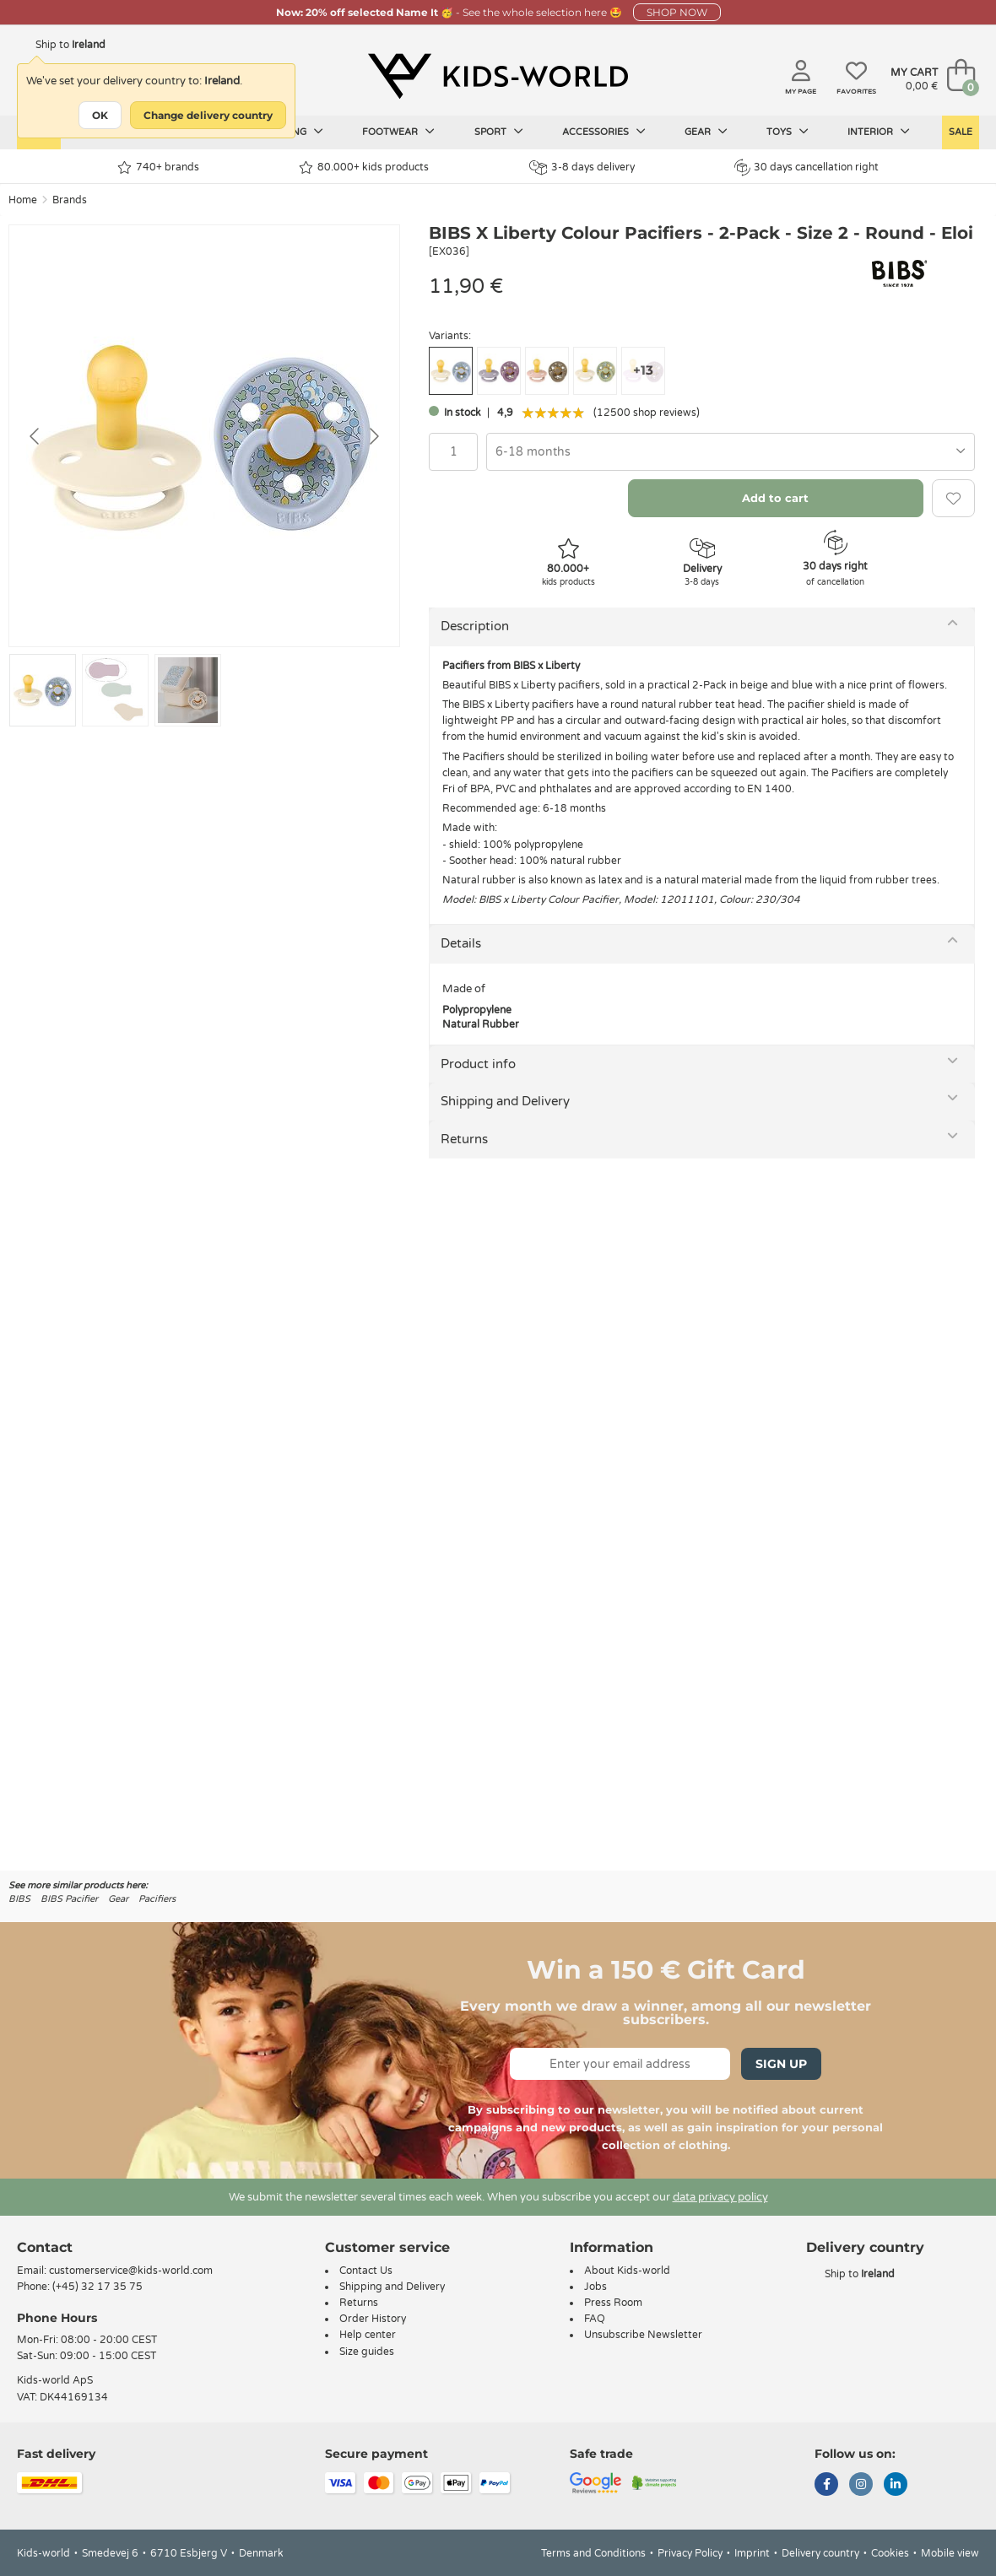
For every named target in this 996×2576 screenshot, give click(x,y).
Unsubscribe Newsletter (643, 2335)
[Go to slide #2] (115, 690)
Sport (498, 132)
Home (22, 200)
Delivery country (820, 2553)
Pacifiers (157, 1898)
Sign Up (781, 2063)
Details (461, 943)
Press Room (613, 2303)
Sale (960, 132)
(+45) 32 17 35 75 (97, 2286)
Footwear (398, 132)
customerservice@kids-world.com (131, 2270)
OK (100, 115)
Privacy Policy (690, 2553)
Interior (878, 132)
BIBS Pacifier (69, 1898)
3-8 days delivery (582, 167)
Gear (706, 132)
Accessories (604, 132)
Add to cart (775, 498)
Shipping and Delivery (505, 1101)
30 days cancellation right (806, 167)
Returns (464, 1139)
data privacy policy (720, 2197)
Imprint (752, 2553)
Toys (787, 132)
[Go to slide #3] (187, 690)
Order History (372, 2319)
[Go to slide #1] (42, 690)
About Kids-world (627, 2270)
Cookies (890, 2553)
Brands (69, 200)
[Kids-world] (498, 77)
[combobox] (730, 452)
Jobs (595, 2286)
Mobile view (950, 2553)
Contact (45, 2247)
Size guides (366, 2351)
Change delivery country (208, 115)
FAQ (594, 2319)
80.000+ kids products (364, 167)
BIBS (19, 1898)
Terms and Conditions (593, 2553)
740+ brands (158, 167)
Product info (478, 1064)
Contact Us (365, 2270)
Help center (367, 2335)
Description (475, 626)
